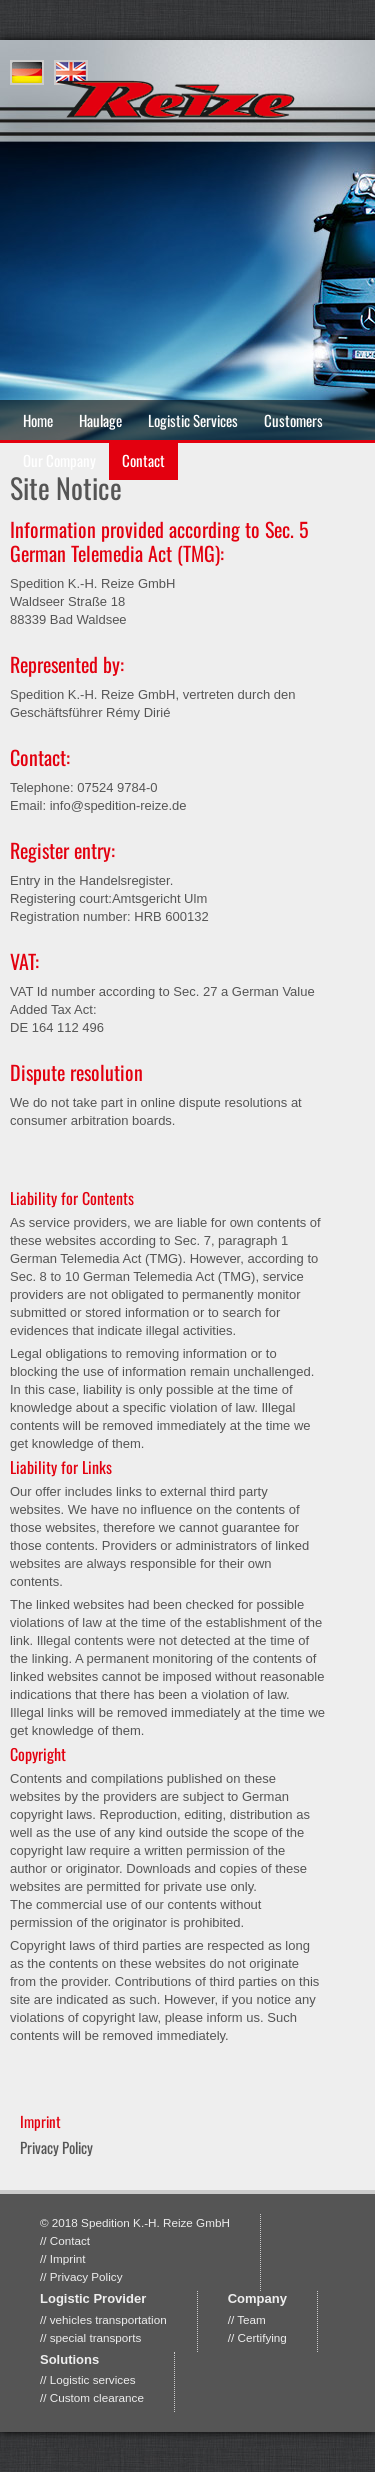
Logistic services (93, 2379)
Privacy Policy (56, 2147)
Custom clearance (97, 2397)
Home (38, 420)
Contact (70, 2240)
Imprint (68, 2258)
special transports (96, 2337)
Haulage (100, 420)
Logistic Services (193, 420)
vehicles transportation (108, 2319)
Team (251, 2319)
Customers (293, 420)
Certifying (261, 2337)
